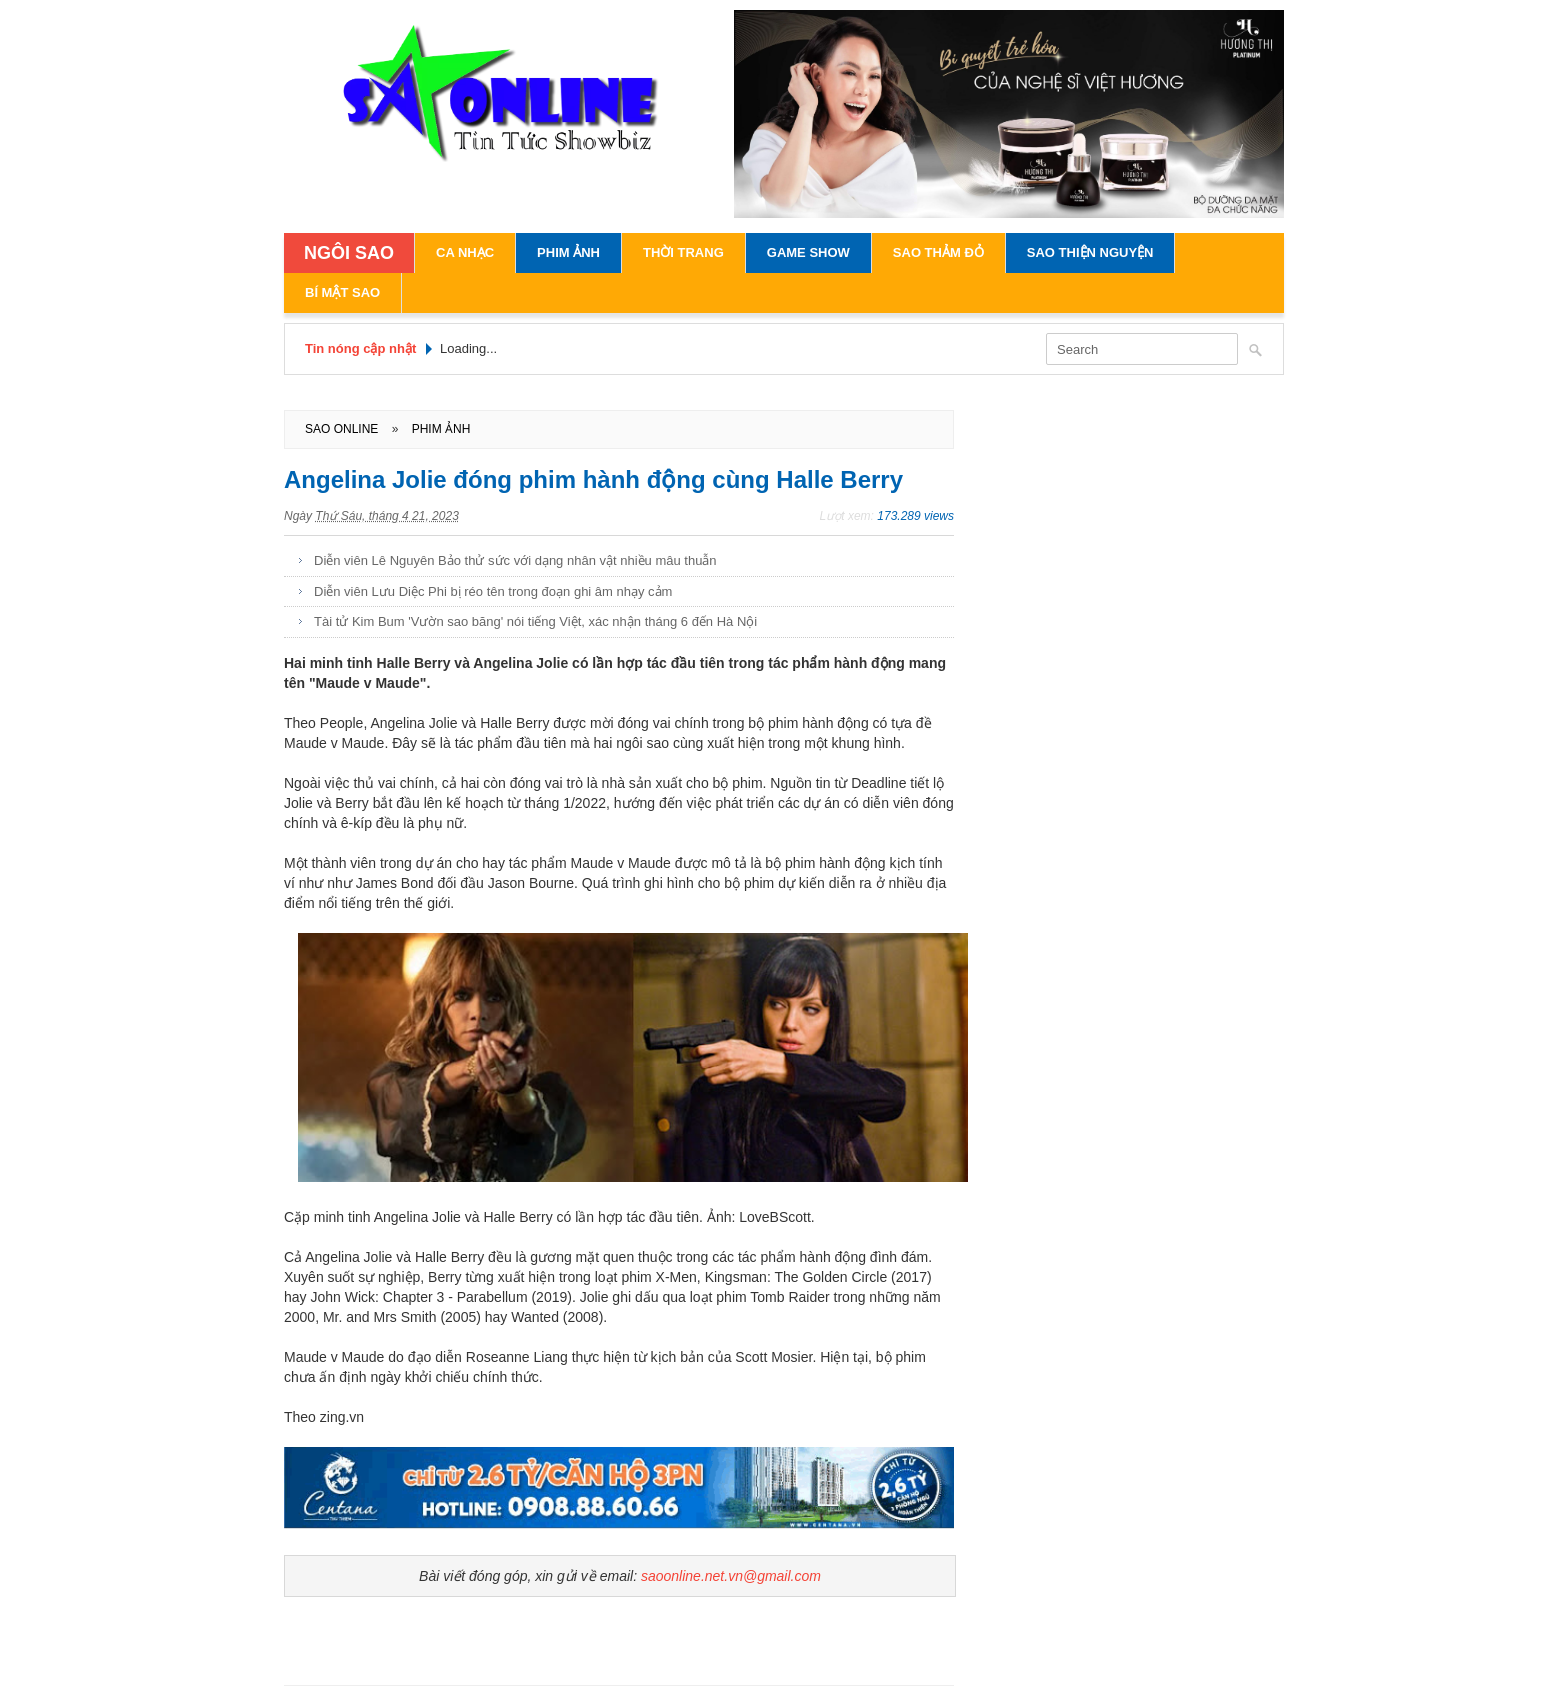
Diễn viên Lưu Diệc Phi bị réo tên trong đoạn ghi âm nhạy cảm (493, 591)
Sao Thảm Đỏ (938, 252)
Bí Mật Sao (342, 292)
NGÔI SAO (349, 253)
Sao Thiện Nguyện (1090, 252)
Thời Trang (683, 252)
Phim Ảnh (568, 252)
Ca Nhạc (465, 252)
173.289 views (915, 516)
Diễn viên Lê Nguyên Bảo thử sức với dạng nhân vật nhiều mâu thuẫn (515, 560)
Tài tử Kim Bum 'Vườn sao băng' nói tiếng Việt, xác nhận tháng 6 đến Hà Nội (535, 621)
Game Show (808, 252)
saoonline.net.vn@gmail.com (731, 1576)
